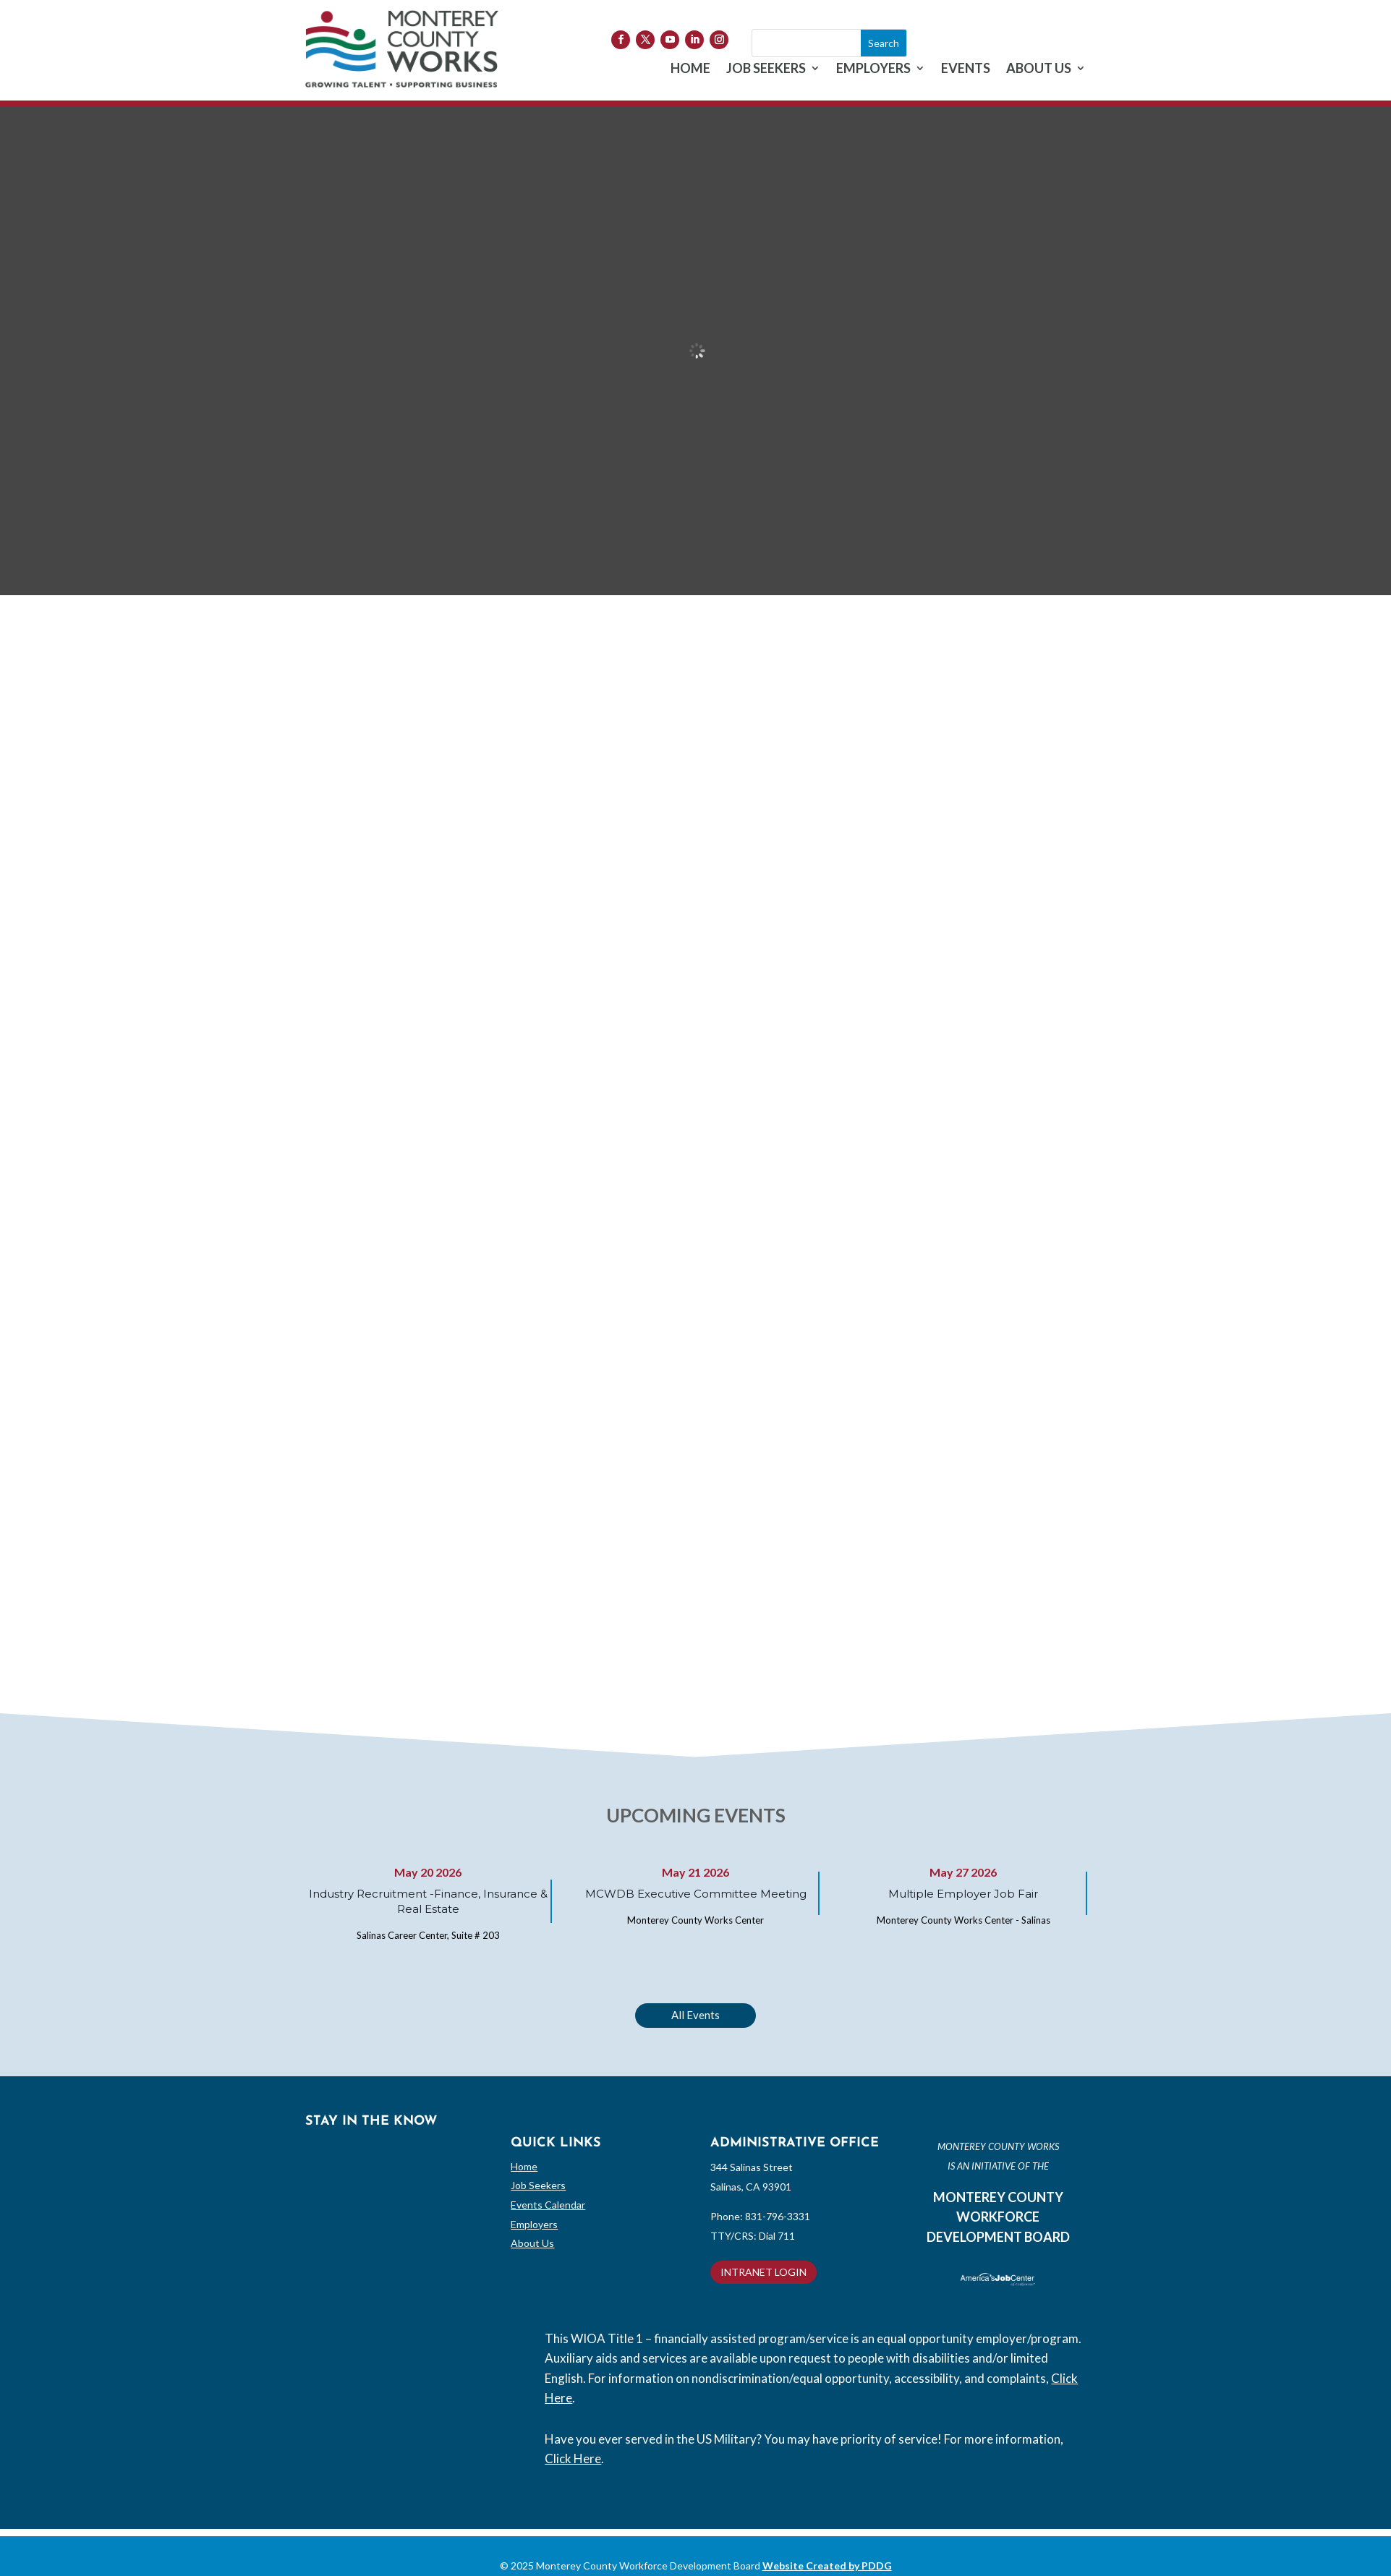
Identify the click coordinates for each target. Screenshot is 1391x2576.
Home (524, 2166)
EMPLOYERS (873, 69)
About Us (532, 2243)
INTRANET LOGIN (763, 2272)
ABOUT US (1038, 69)
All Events (695, 2014)
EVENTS (965, 69)
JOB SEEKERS (766, 69)
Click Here (573, 2458)
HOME (690, 69)
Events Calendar (548, 2204)
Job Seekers (538, 2185)
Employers (534, 2224)
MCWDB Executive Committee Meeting (696, 1894)
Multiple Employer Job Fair (963, 1894)
